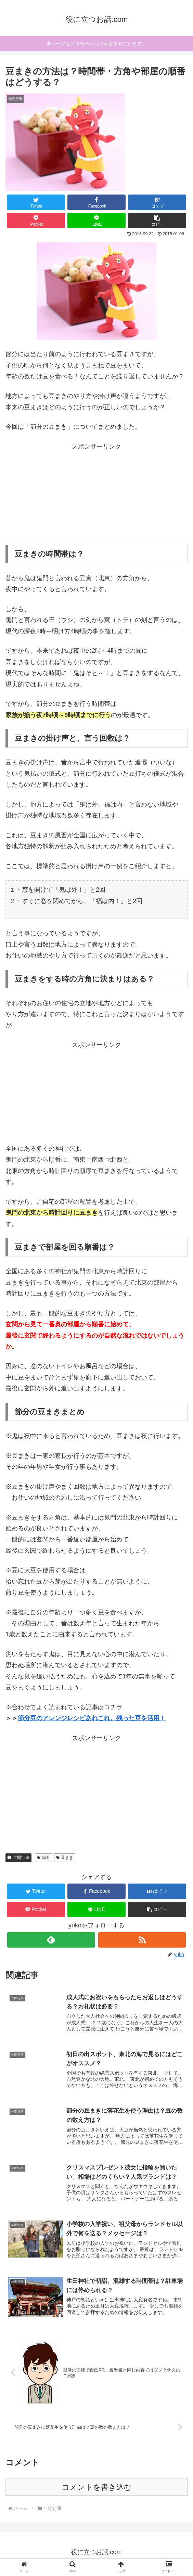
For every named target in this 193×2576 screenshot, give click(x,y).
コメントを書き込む (97, 2491)
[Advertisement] (96, 495)
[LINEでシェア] (96, 220)
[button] (157, 220)
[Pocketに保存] (36, 220)
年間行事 (18, 1857)
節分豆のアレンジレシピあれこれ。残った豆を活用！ (92, 1718)
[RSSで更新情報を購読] (141, 1940)
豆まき (65, 1857)
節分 (43, 1857)
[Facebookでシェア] (96, 202)
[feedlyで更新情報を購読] (50, 1940)
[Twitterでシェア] (36, 202)
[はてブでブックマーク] (157, 202)
